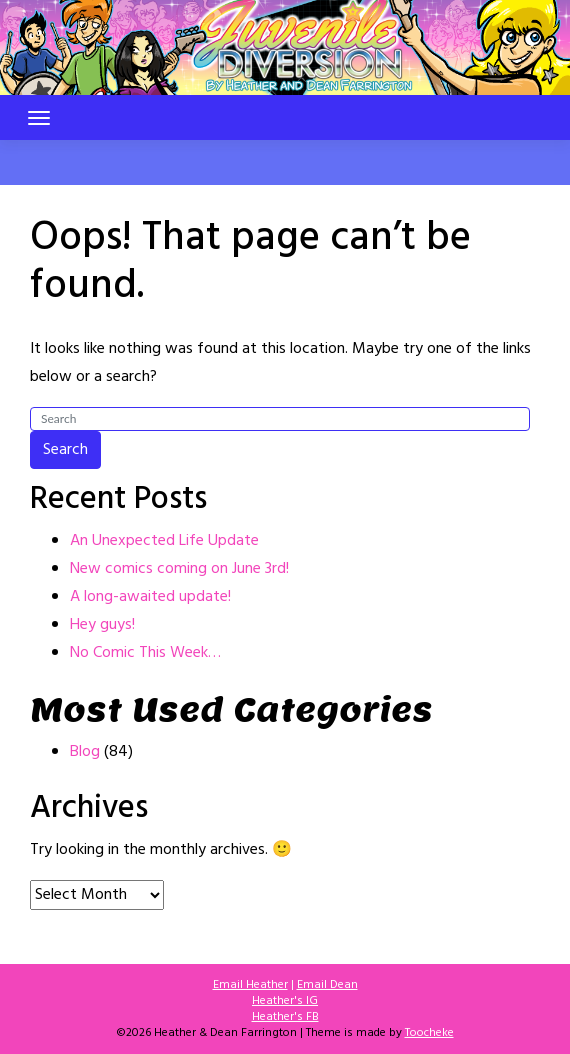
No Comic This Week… (145, 653)
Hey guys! (102, 625)
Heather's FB (285, 1017)
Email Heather (250, 985)
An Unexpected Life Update (164, 541)
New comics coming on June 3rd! (179, 569)
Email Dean (327, 985)
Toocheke (429, 1033)
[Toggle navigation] (39, 118)
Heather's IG (285, 1001)
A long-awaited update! (150, 597)
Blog (85, 752)
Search (65, 450)
